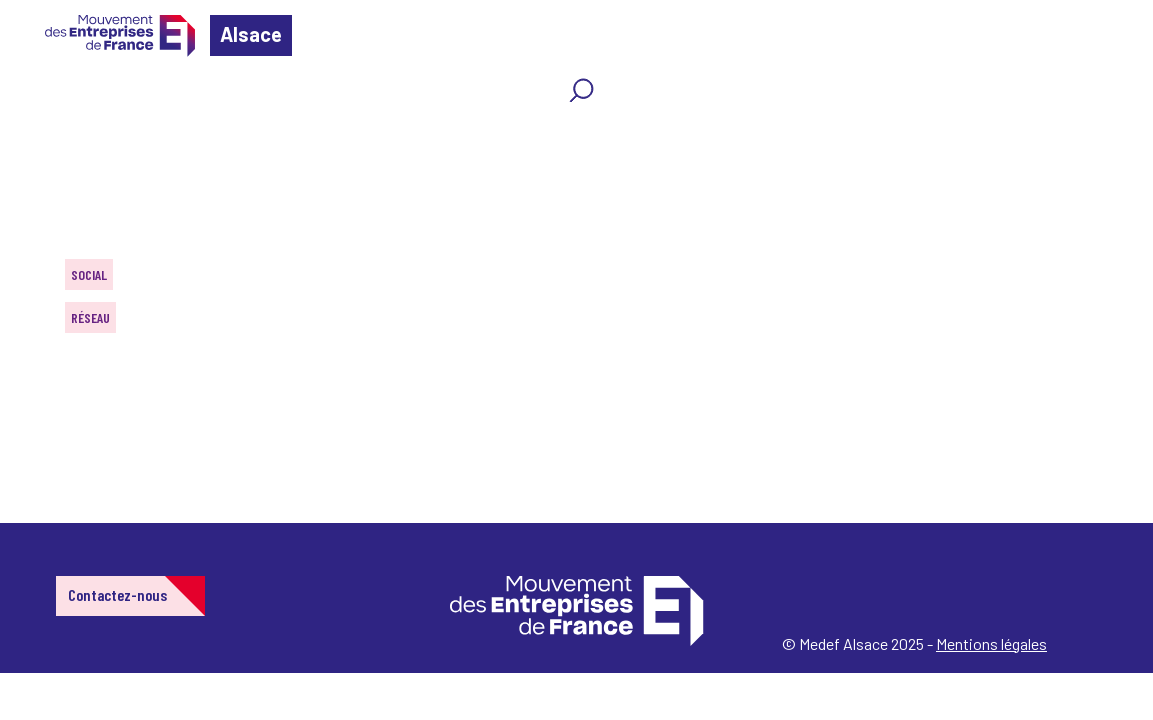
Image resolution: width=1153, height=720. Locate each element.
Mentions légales (991, 643)
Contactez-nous (117, 594)
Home (44, 134)
